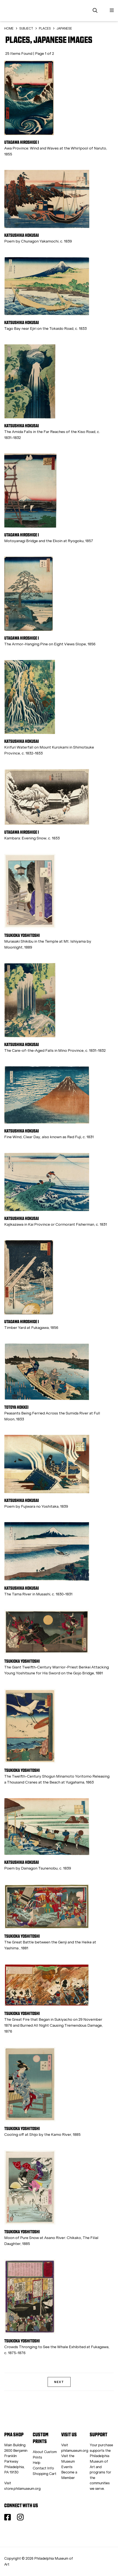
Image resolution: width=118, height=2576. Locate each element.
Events (67, 2467)
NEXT (59, 2382)
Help (36, 2463)
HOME (9, 28)
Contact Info (43, 2468)
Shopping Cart (44, 2474)
